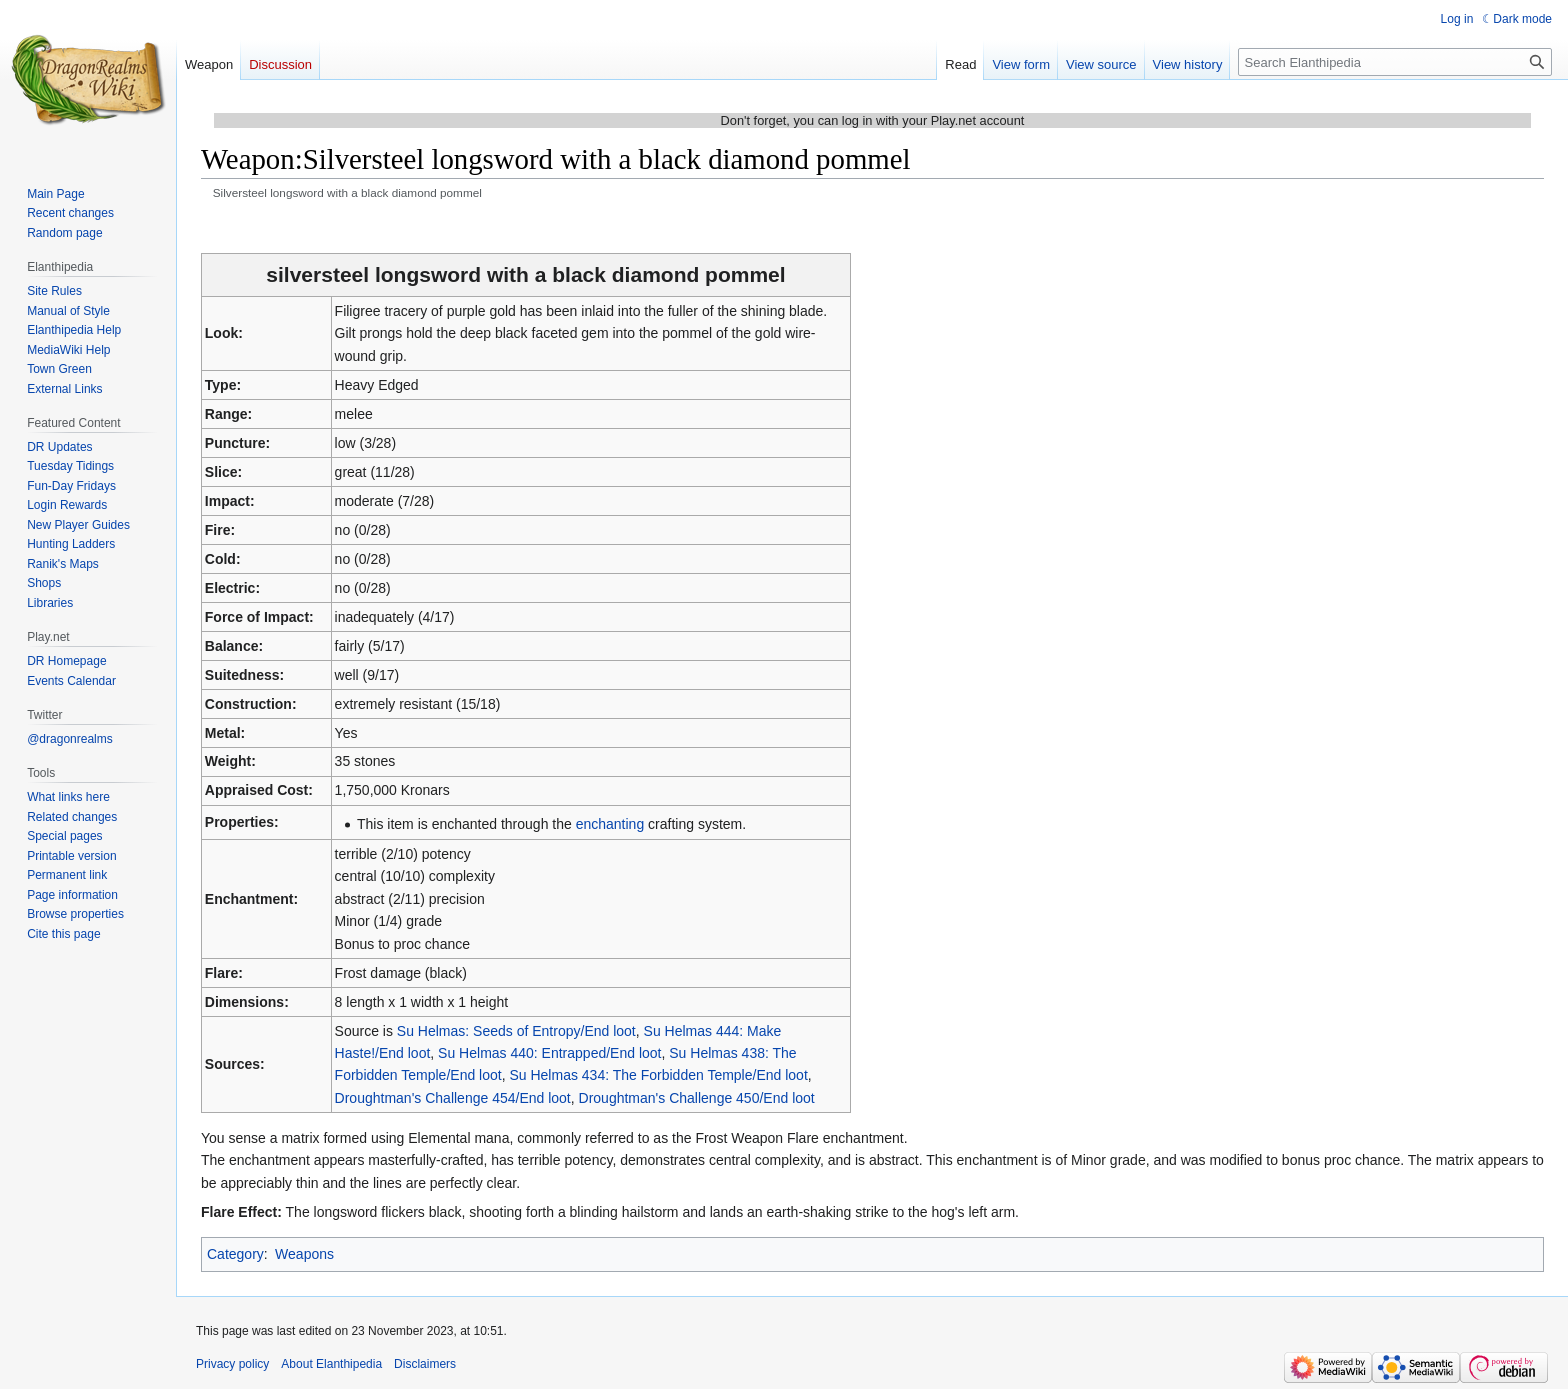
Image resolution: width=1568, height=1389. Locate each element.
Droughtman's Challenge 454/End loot (453, 1098)
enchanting (610, 824)
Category (235, 1254)
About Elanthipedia (331, 1364)
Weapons (304, 1254)
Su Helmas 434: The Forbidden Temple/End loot (658, 1075)
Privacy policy (232, 1364)
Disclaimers (425, 1364)
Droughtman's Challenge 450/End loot (697, 1098)
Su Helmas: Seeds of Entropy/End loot (516, 1031)
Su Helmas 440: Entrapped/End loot (549, 1053)
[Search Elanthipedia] (1395, 62)
